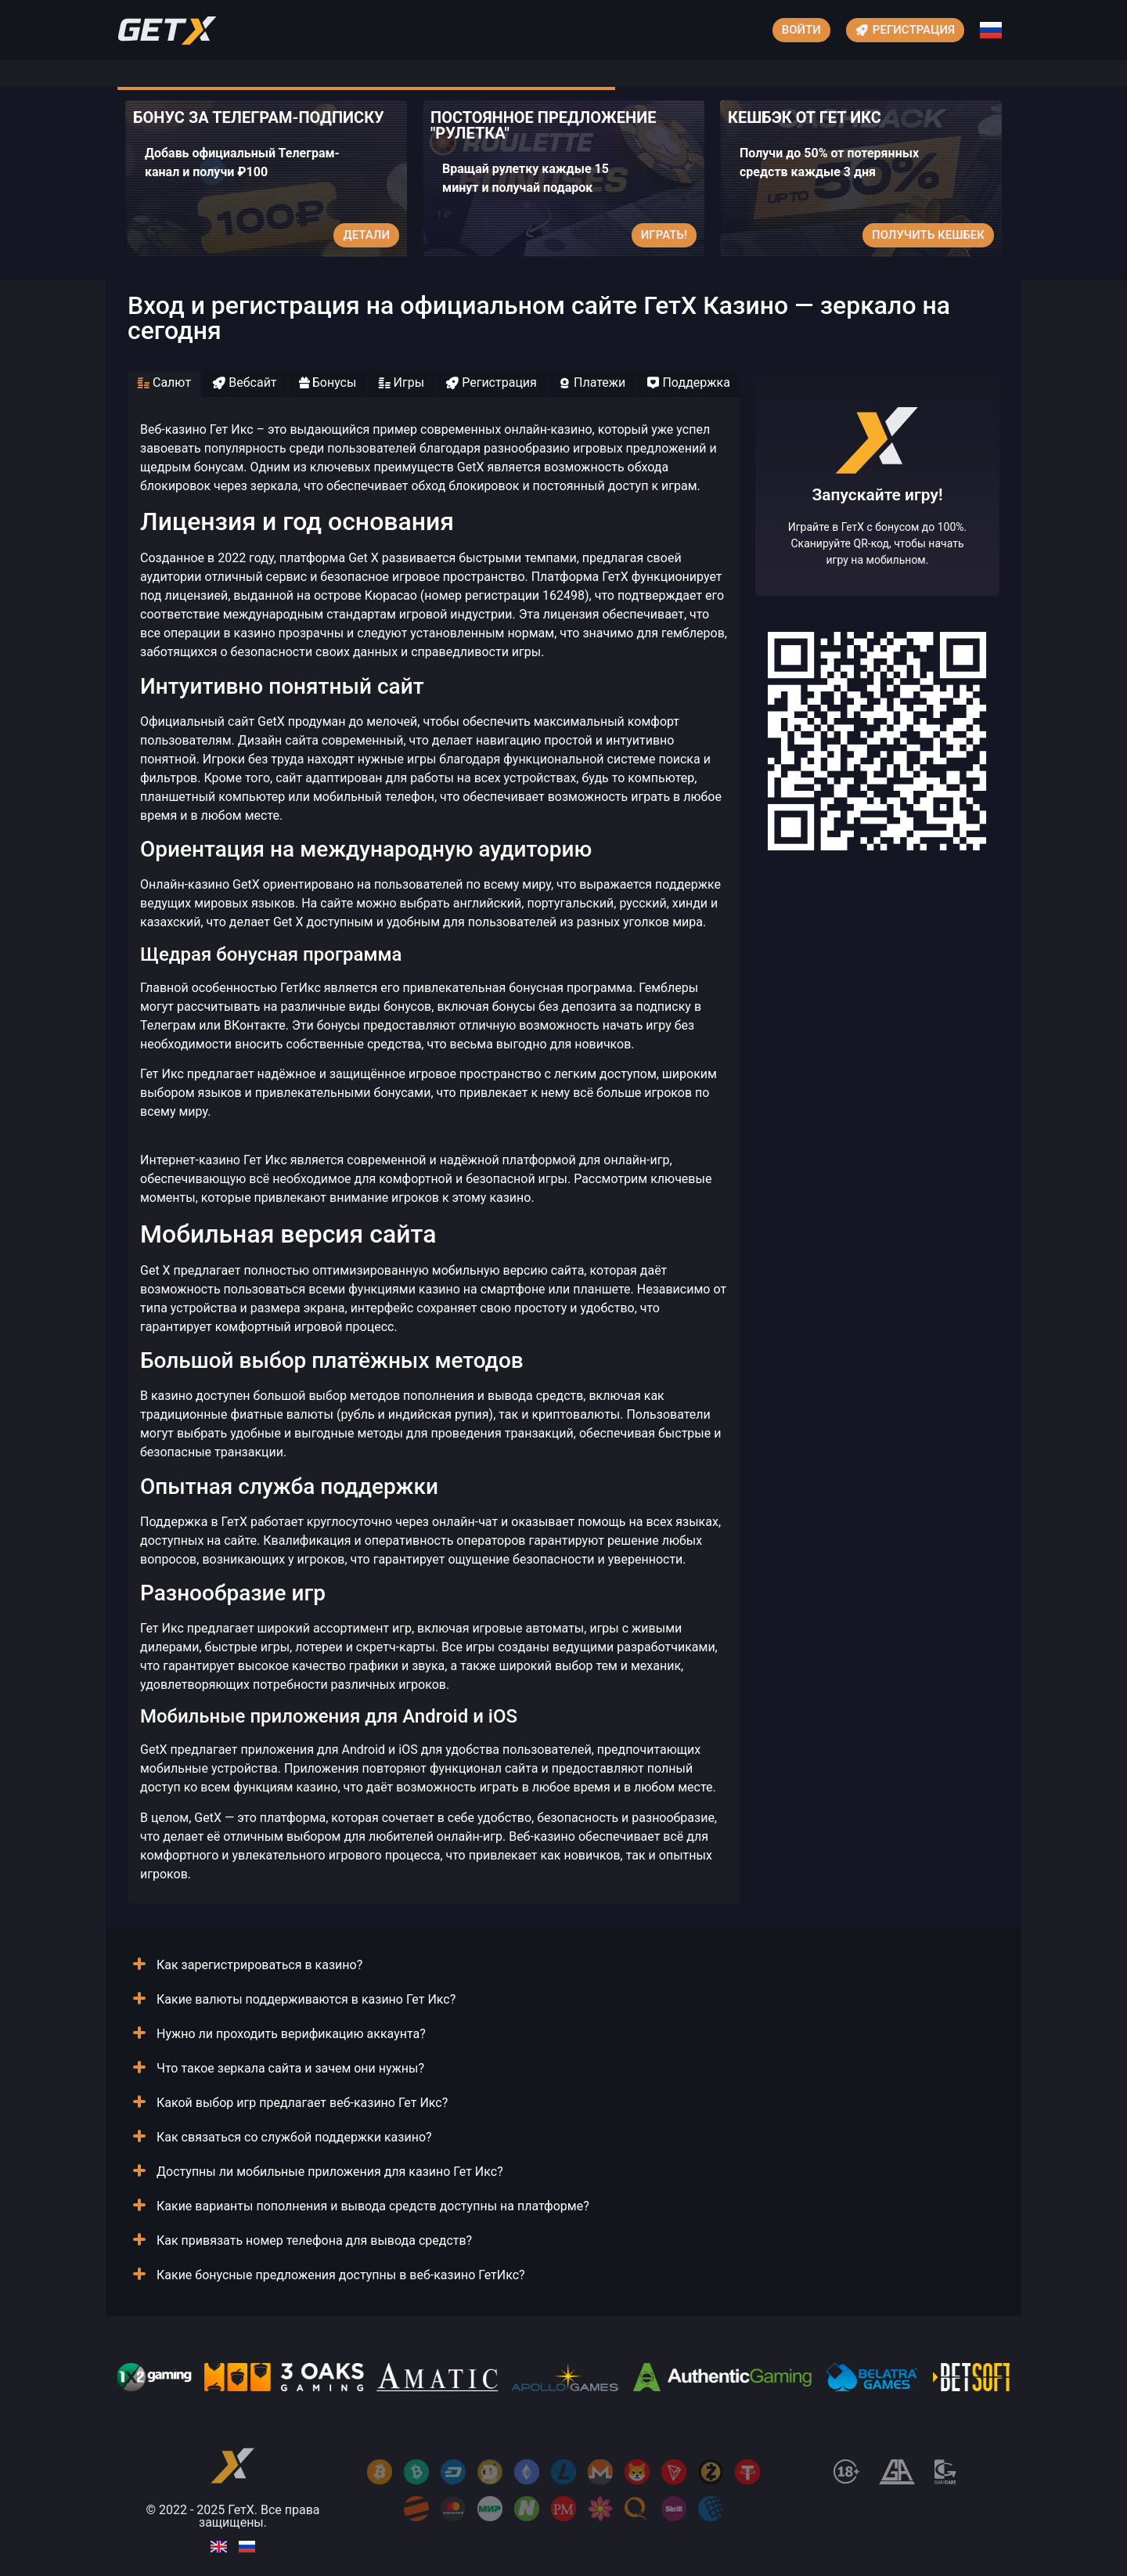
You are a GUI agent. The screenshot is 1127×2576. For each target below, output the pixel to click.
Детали (366, 235)
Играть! (664, 235)
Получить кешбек (928, 235)
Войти (801, 30)
